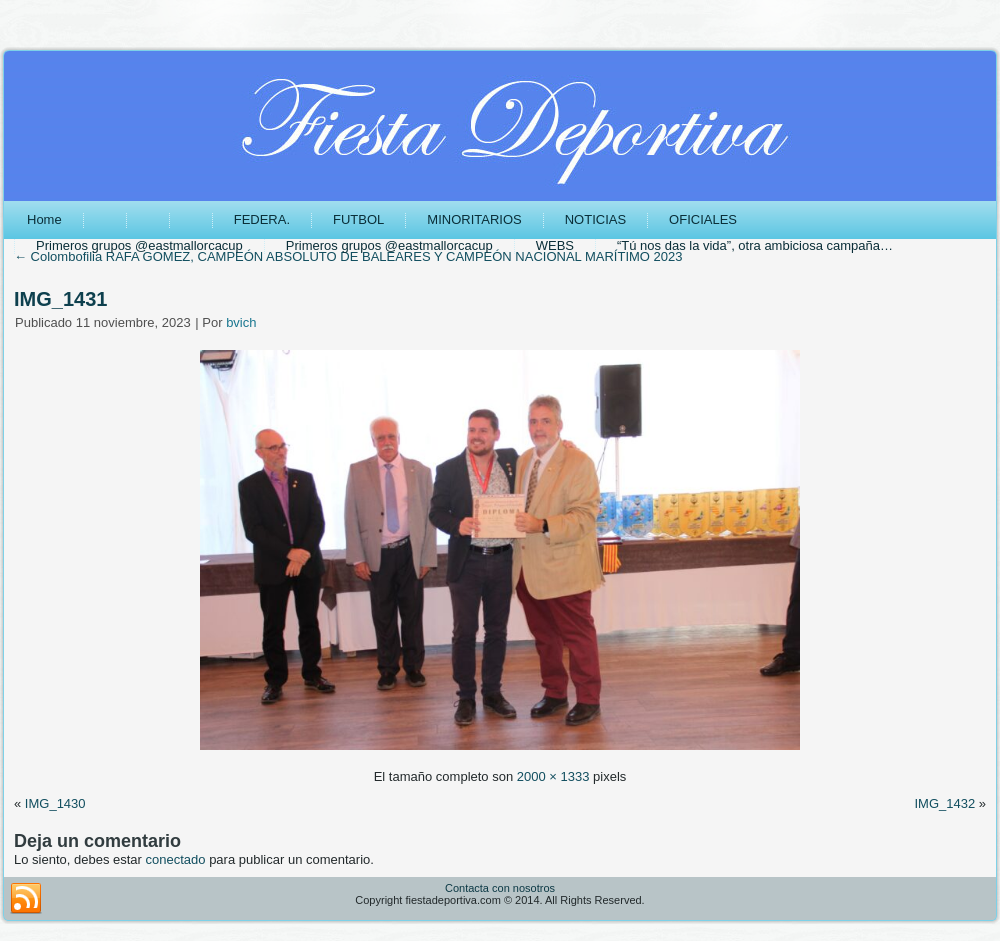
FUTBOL (358, 219)
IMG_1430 (55, 803)
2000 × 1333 (553, 776)
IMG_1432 (944, 803)
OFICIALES (703, 219)
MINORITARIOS (474, 219)
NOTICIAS (595, 219)
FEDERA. (262, 219)
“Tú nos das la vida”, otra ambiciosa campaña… (755, 245)
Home (44, 219)
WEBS (555, 245)
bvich (241, 322)
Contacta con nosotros (500, 888)
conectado (176, 859)
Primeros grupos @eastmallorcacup (139, 245)
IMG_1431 (60, 299)
